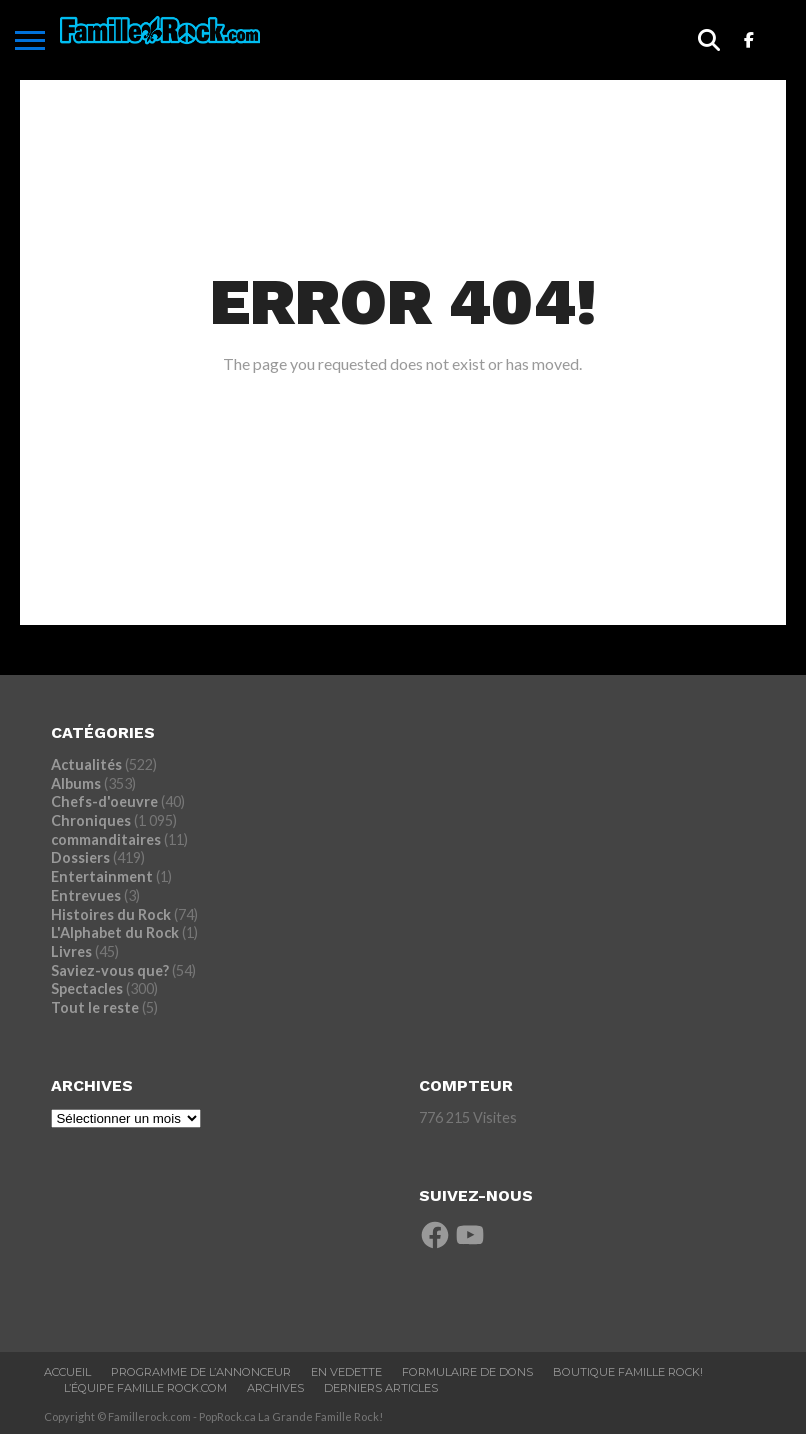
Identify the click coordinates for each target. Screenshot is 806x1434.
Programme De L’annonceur (201, 1372)
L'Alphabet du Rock (115, 932)
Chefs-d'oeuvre (104, 801)
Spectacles (87, 988)
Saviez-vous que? (110, 970)
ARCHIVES (275, 1388)
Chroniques (91, 820)
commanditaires (106, 839)
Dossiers (80, 857)
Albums (76, 783)
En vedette (346, 1372)
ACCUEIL (67, 1372)
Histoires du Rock (111, 914)
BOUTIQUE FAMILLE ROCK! (628, 1372)
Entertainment (102, 876)
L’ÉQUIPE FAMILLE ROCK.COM (145, 1388)
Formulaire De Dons (467, 1372)
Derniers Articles (381, 1388)
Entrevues (86, 895)
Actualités (86, 764)
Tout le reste (95, 1007)
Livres (71, 951)
